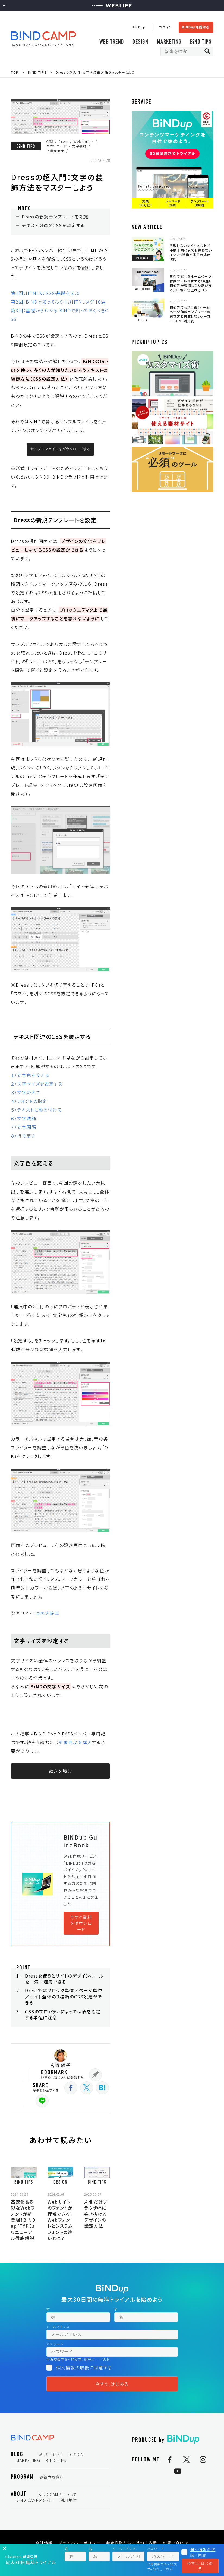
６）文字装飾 (23, 1118)
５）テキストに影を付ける (36, 1109)
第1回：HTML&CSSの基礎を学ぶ (45, 293)
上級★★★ (55, 150)
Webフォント (84, 141)
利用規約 (68, 2500)
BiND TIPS (201, 42)
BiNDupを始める (196, 27)
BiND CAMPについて (58, 2494)
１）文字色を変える (30, 1075)
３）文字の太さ (25, 1092)
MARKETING (169, 42)
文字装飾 (79, 146)
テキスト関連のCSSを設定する (53, 225)
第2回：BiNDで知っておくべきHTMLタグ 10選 (58, 301)
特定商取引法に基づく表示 (131, 2543)
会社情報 (44, 2543)
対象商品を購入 (75, 1742)
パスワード (55, 2344)
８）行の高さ (23, 1135)
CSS (49, 141)
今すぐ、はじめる (112, 2384)
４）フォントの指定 (29, 1101)
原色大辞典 (47, 1613)
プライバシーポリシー (79, 2543)
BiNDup (139, 27)
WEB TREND (111, 42)
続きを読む (60, 1771)
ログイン (165, 27)
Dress (63, 141)
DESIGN (140, 42)
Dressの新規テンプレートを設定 (55, 216)
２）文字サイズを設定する (36, 1083)
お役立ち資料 (51, 2477)
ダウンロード (56, 146)
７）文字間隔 (23, 1127)
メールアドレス (58, 2326)
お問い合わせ (175, 2543)
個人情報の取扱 (72, 2367)
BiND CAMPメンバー (35, 2500)
